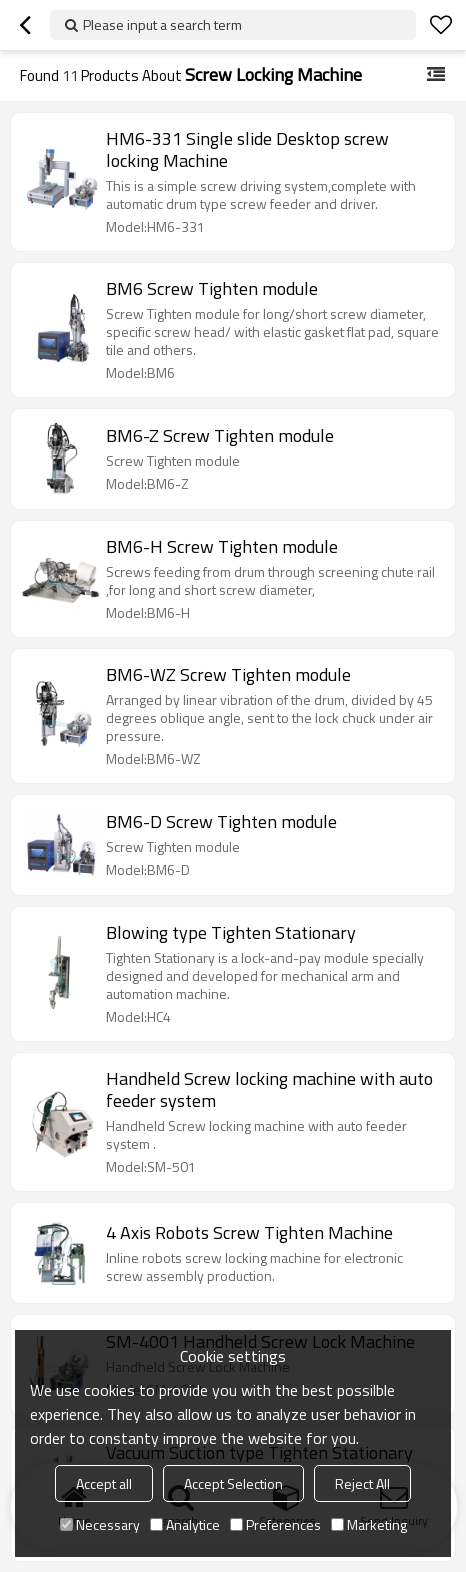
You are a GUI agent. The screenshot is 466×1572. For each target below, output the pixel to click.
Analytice (185, 1524)
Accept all (104, 1483)
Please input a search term (162, 24)
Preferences (275, 1524)
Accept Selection (233, 1483)
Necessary (100, 1524)
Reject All (362, 1483)
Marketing (369, 1524)
